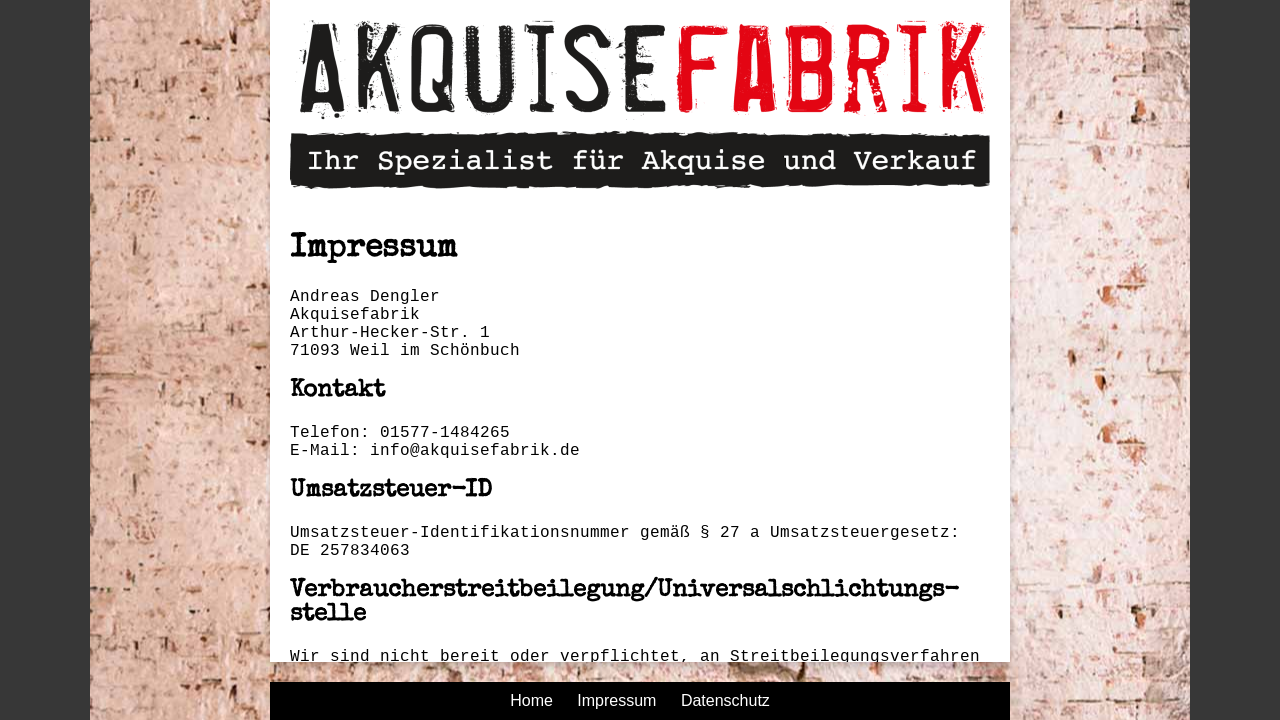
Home (531, 700)
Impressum (616, 700)
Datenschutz (725, 700)
